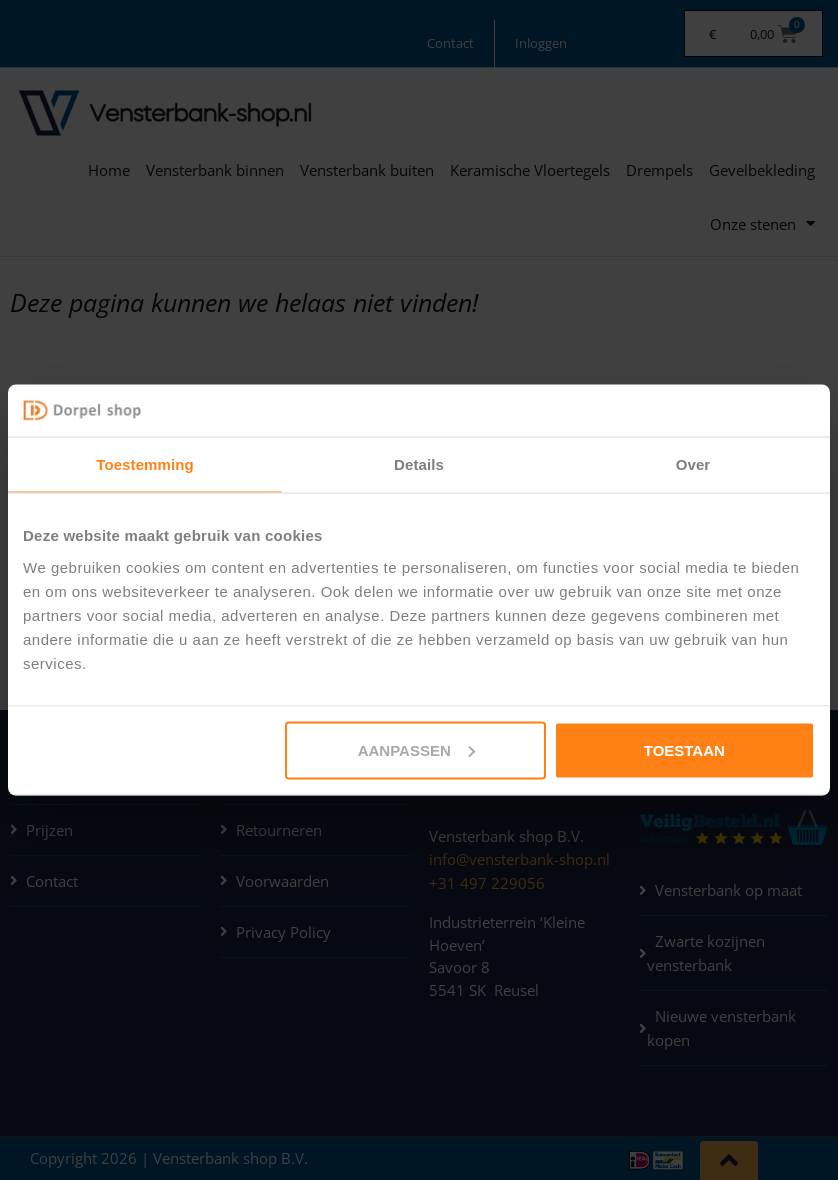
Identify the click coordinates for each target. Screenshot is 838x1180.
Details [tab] (419, 464)
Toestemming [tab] (145, 464)
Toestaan (684, 749)
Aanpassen (416, 749)
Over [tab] (693, 464)
